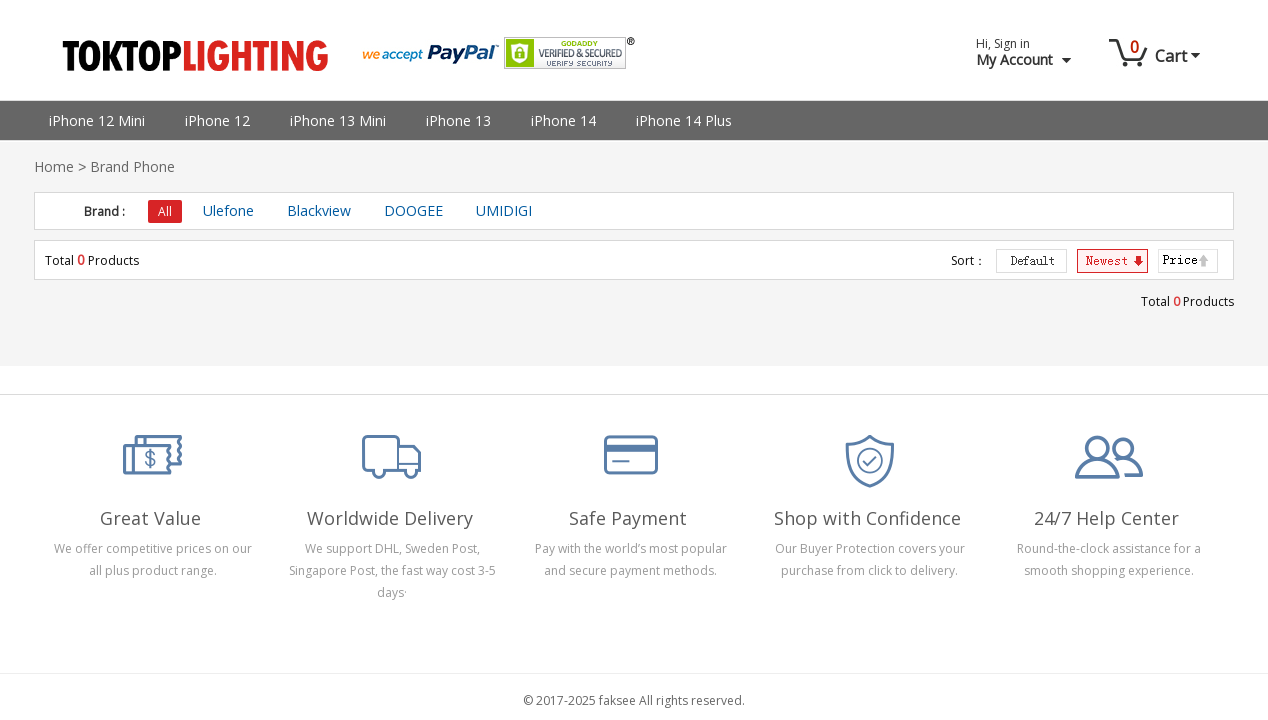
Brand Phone (132, 166)
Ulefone (228, 210)
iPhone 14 (563, 120)
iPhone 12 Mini (97, 120)
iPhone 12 (217, 120)
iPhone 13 (458, 120)
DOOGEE (413, 210)
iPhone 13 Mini (338, 120)
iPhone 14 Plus (684, 120)
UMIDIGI (504, 210)
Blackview (319, 210)
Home (54, 166)
